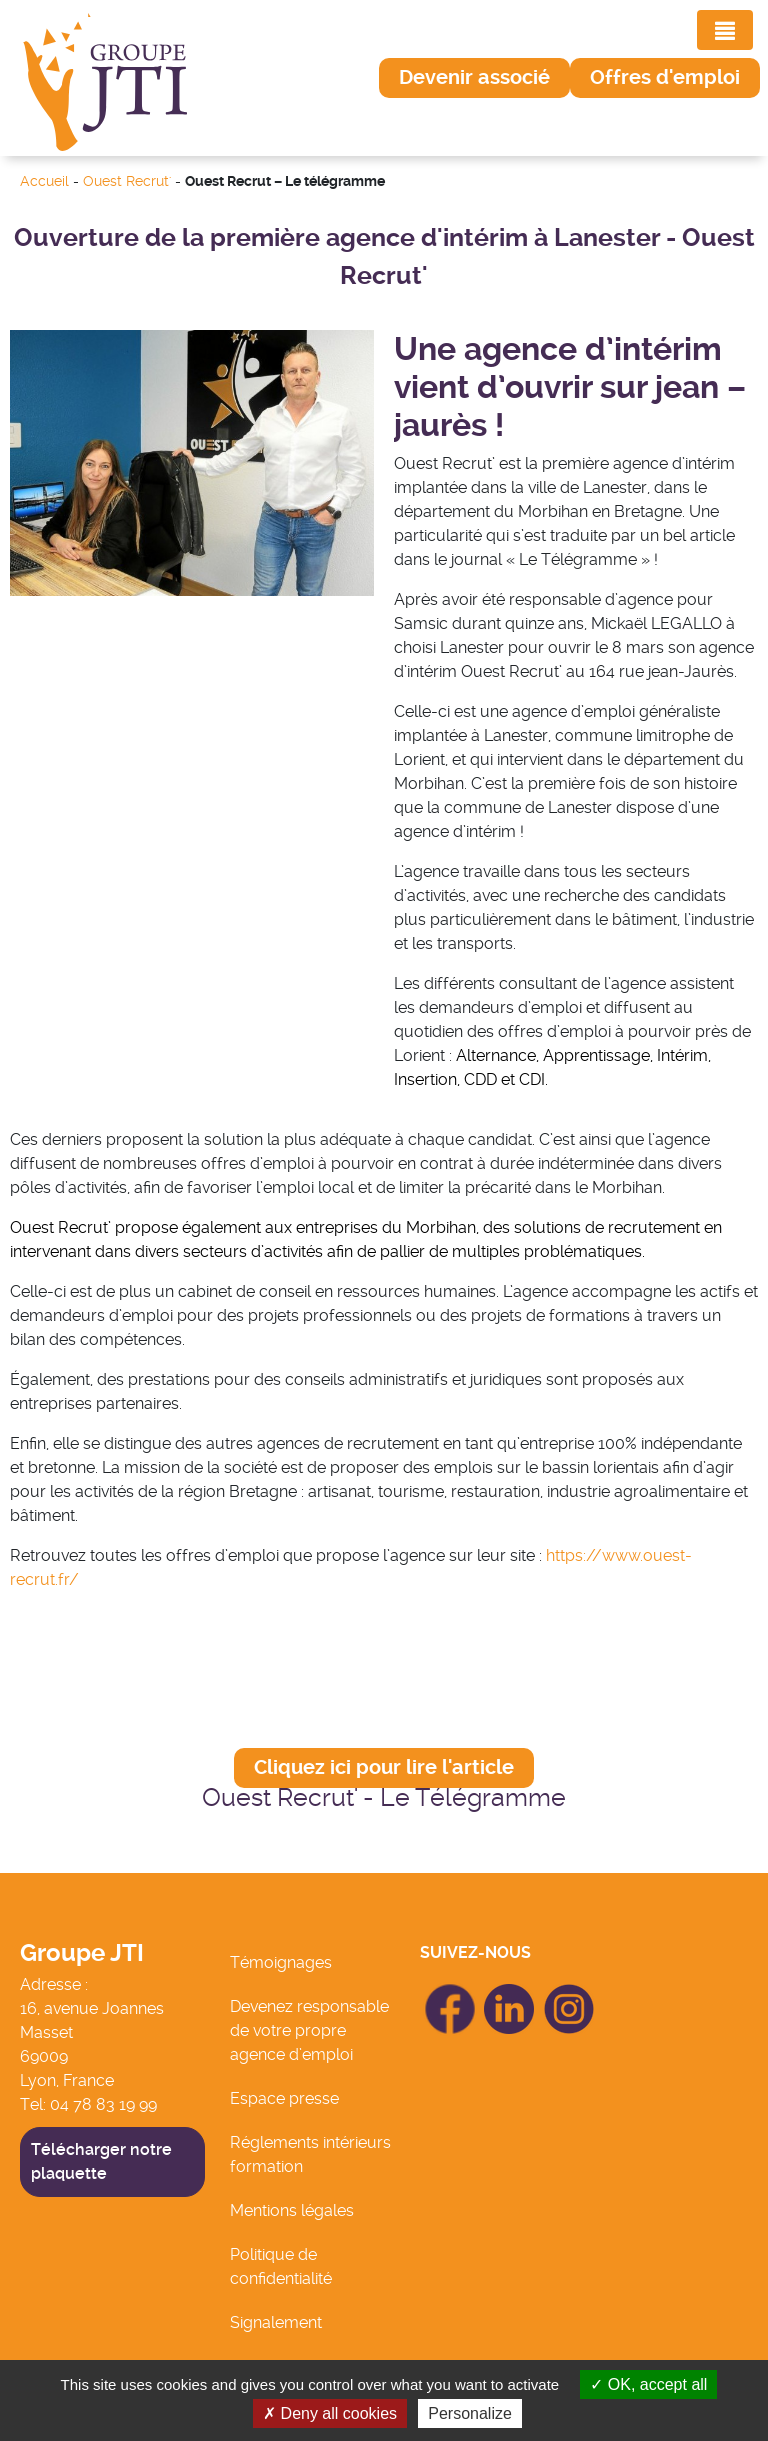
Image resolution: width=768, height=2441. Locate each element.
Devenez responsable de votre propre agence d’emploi (309, 2030)
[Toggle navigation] (725, 30)
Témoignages (281, 1962)
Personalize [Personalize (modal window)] (470, 2413)
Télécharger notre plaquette (101, 2161)
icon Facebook (450, 1992)
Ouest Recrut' (127, 181)
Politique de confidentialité (281, 2266)
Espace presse (284, 2098)
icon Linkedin (510, 1995)
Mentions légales (292, 2210)
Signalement (276, 2322)
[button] (474, 78)
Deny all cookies (330, 2413)
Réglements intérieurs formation (310, 2154)
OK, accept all (648, 2384)
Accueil (44, 181)
